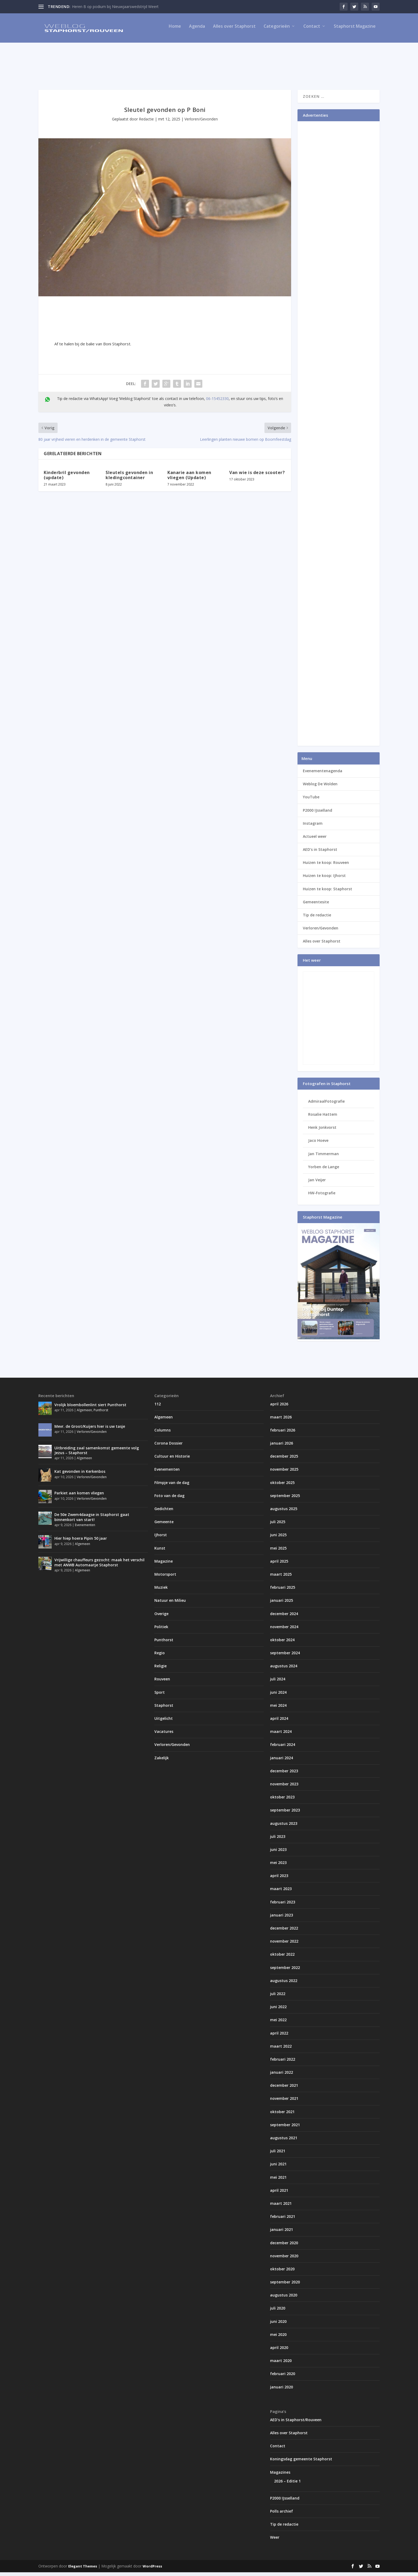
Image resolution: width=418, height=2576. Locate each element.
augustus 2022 (283, 1984)
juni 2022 (278, 2010)
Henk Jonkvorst (322, 1131)
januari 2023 (281, 1918)
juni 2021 (278, 2167)
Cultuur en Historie (172, 1459)
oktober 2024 (282, 1643)
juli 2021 (277, 2154)
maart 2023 (281, 1892)
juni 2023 (278, 1853)
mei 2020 (278, 2338)
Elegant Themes (82, 2569)
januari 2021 (281, 2233)
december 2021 (284, 2089)
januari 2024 (281, 1761)
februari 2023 (282, 1905)
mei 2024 (278, 1709)
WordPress (152, 2569)
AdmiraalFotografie (326, 1104)
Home (175, 30)
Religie (160, 1669)
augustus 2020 (283, 2298)
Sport (159, 1696)
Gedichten (163, 1512)
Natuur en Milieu (170, 1604)
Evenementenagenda (322, 774)
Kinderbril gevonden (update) (67, 478)
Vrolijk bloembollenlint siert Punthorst (90, 1408)
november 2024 (284, 1630)
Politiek (161, 1630)
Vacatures (163, 1735)
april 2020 (279, 2351)
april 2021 (279, 2194)
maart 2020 (281, 2364)
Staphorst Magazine (355, 30)
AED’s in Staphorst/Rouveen (295, 2423)
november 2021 (284, 2102)
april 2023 (279, 1879)
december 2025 (284, 1459)
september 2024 (285, 1656)
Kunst (159, 1551)
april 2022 (279, 2036)
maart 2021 (281, 2207)
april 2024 (279, 1722)
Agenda (197, 30)
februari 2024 (282, 1748)
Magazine (163, 1564)
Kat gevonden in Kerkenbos (79, 1475)
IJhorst (160, 1538)
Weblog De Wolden (320, 787)
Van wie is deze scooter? (257, 476)
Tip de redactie (317, 918)
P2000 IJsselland (317, 813)
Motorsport (165, 1577)
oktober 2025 (282, 1486)
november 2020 (284, 2259)
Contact (311, 30)
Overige (161, 1617)
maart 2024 (281, 1735)
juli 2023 (277, 1840)
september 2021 (285, 2128)
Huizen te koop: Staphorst (327, 892)
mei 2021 (278, 2180)
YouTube (311, 800)
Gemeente (164, 1525)
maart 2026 (281, 1420)
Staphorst (163, 1709)
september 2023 (285, 1813)
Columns (162, 1433)
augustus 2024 (283, 1669)
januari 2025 (281, 1604)
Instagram (313, 827)
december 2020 (284, 2246)
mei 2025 (278, 1551)
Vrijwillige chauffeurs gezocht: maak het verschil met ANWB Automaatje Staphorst (99, 1566)
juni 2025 (278, 1538)
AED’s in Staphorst (320, 853)
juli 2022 (277, 1997)
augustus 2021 (283, 2141)
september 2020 (285, 2285)
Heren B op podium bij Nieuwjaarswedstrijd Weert (115, 6)
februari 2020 (282, 2377)
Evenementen (85, 1528)
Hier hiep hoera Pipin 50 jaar (80, 1541)
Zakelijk (161, 1761)
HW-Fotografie (321, 1196)
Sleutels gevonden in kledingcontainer (129, 478)
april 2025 (279, 1564)
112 (157, 1407)
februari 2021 (282, 2220)
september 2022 (285, 1971)
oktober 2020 (282, 2272)
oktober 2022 (282, 1957)
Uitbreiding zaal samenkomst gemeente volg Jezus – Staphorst (96, 1454)
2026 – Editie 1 (287, 2484)
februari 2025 (282, 1591)
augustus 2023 (283, 1826)
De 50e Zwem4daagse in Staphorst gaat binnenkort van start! (91, 1521)
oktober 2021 (282, 2115)
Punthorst (101, 1414)
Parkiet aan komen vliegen (79, 1496)
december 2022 (284, 1931)
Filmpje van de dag (171, 1486)
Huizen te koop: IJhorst (324, 879)
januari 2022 (281, 2075)
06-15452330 (217, 402)
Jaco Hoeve (318, 1144)
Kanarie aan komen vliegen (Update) (189, 478)
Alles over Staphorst (234, 30)
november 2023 (284, 1787)
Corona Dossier (168, 1446)
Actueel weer (315, 840)
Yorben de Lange (323, 1170)
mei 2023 (278, 1866)
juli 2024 (277, 1682)
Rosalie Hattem (322, 1118)
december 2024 (284, 1617)
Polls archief (281, 2514)
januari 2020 (281, 2390)
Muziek (161, 1591)
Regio (159, 1656)
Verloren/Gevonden (201, 122)
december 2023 (284, 1774)
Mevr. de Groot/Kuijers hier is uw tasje (89, 1429)
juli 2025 (277, 1525)
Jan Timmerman (323, 1157)
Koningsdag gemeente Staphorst (301, 2462)
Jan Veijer (317, 1183)
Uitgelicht (163, 1722)
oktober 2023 (282, 1800)
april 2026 (279, 1407)
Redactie (146, 122)
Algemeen (84, 1414)
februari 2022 (282, 2062)
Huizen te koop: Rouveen (326, 866)
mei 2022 (278, 2023)
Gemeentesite (316, 905)
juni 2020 (278, 2325)
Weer (274, 2540)
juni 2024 (278, 1696)
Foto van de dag (169, 1499)
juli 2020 (277, 2311)
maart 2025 (281, 1577)
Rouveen (162, 1682)
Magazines (280, 2475)
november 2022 (284, 1944)
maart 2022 (281, 2049)
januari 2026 (281, 1446)
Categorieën (277, 30)
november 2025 (284, 1472)
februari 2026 (282, 1433)
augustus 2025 (283, 1512)
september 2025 (285, 1499)
